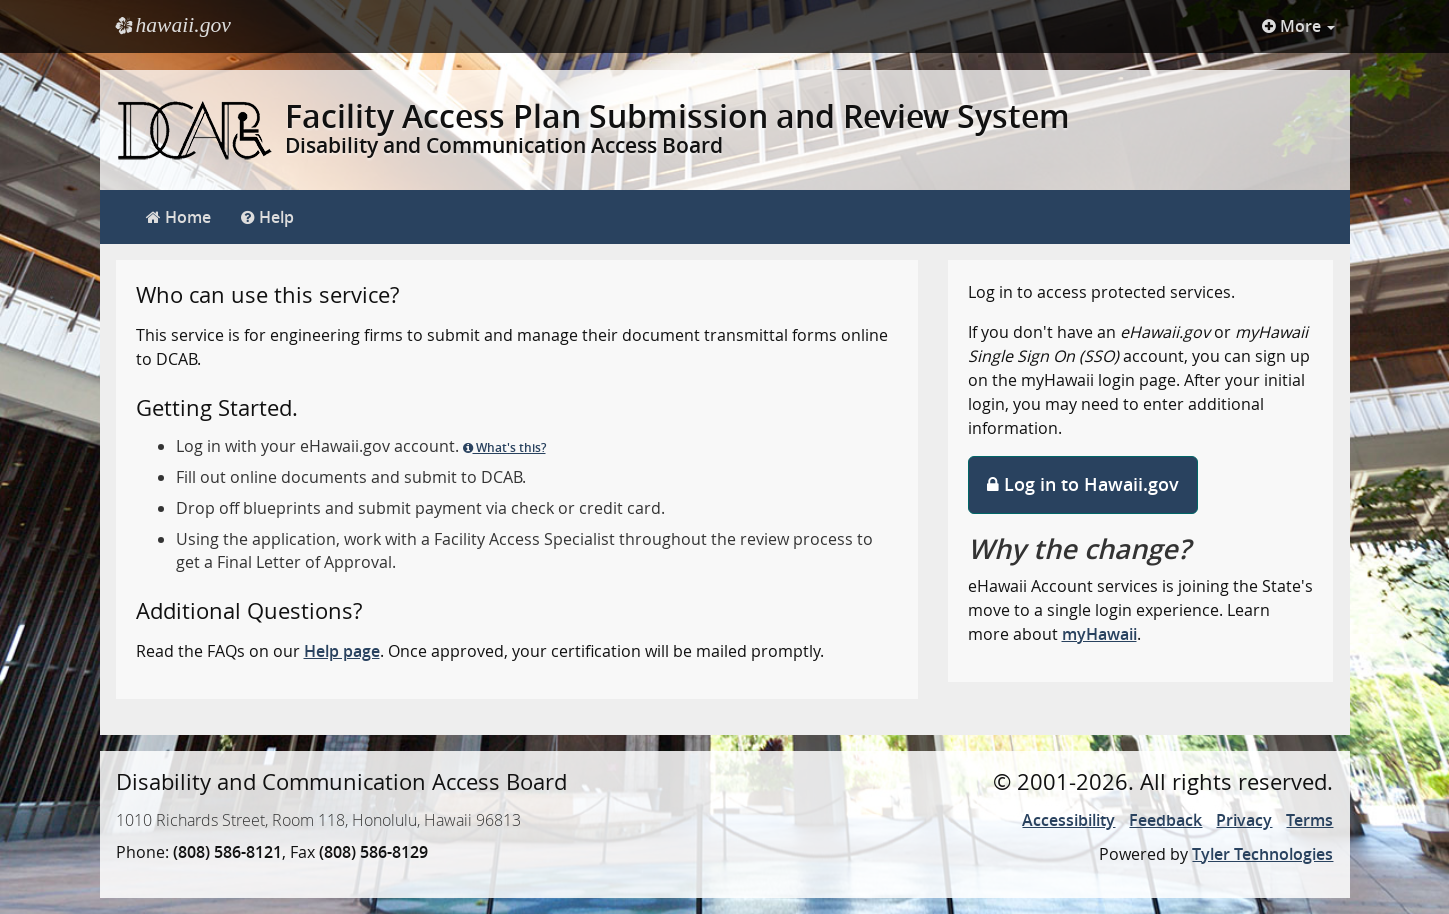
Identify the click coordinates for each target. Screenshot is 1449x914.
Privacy (1244, 820)
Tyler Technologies (1262, 854)
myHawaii (1099, 634)
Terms (1309, 820)
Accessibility (1068, 820)
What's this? (504, 447)
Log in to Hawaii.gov (1083, 484)
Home (178, 217)
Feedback (1165, 820)
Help (267, 217)
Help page (342, 651)
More (1298, 26)
